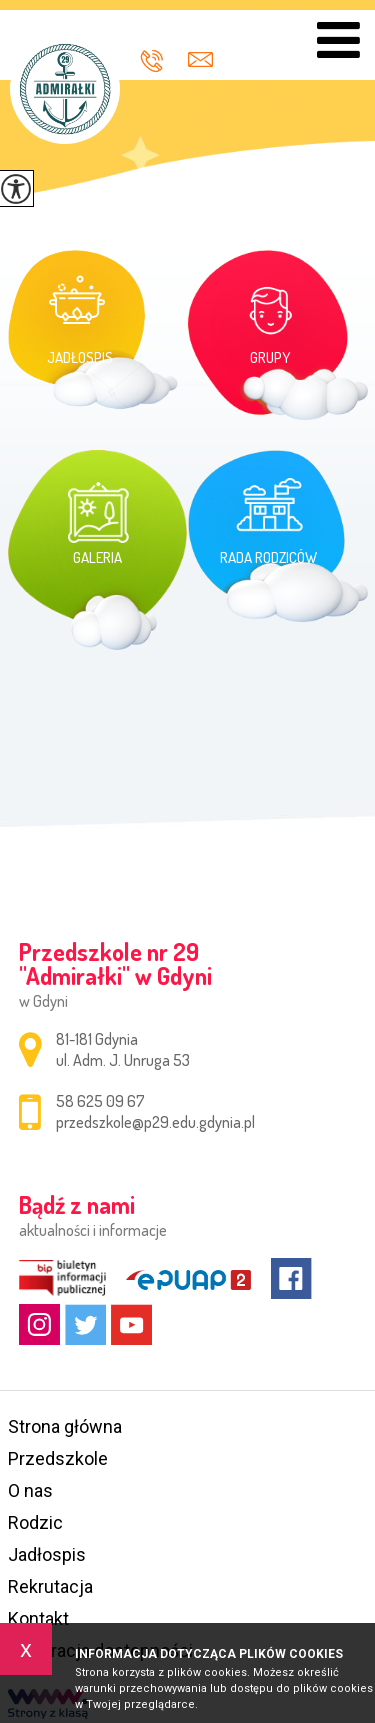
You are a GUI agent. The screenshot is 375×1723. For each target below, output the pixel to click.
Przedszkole (58, 1458)
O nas (30, 1490)
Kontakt (38, 1618)
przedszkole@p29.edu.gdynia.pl (200, 59)
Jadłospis (47, 1554)
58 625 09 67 (151, 61)
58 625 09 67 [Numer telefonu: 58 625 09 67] (100, 1101)
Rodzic (35, 1522)
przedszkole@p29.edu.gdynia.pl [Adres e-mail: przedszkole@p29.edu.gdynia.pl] (155, 1122)
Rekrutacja (50, 1586)
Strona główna (65, 1426)
